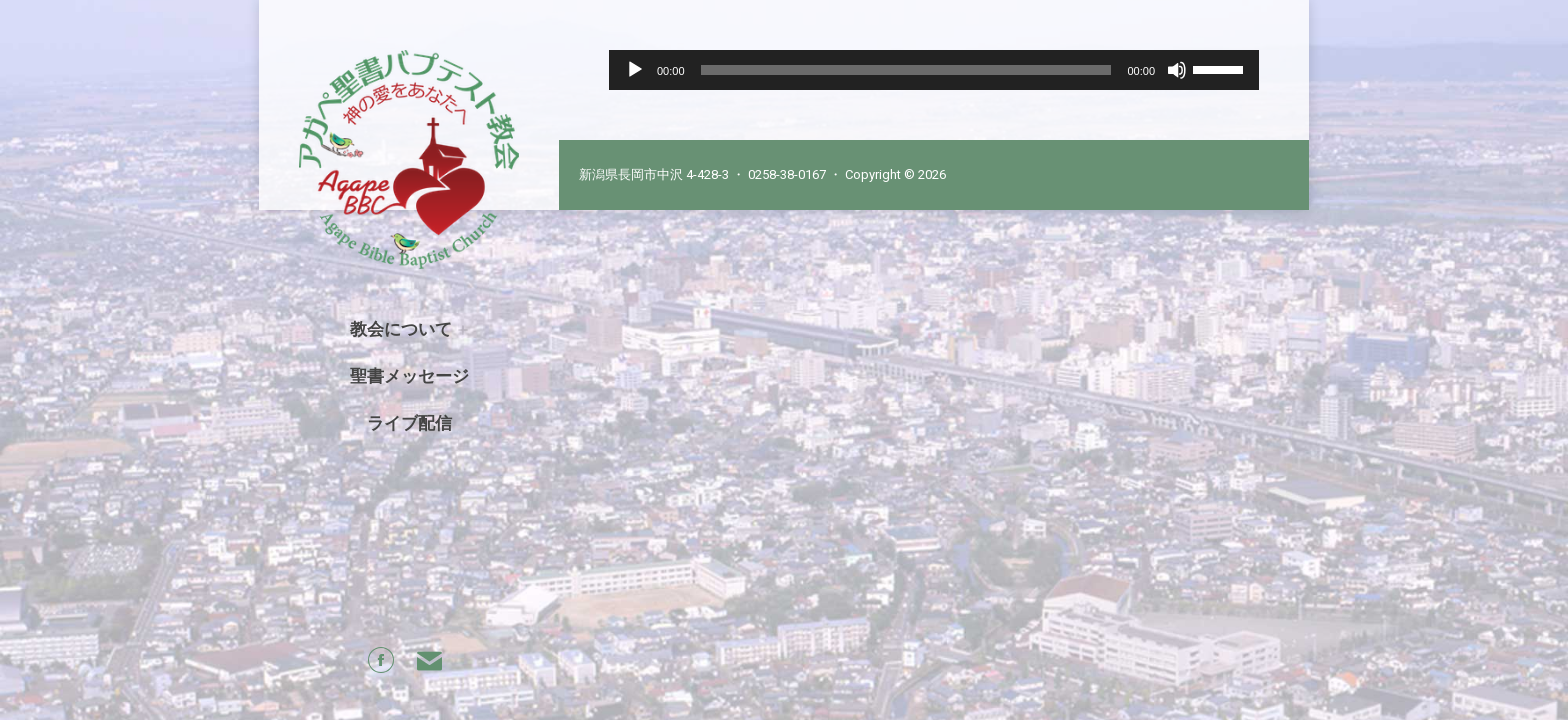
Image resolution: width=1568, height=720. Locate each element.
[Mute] (1177, 70)
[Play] (635, 70)
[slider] (906, 70)
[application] (934, 70)
